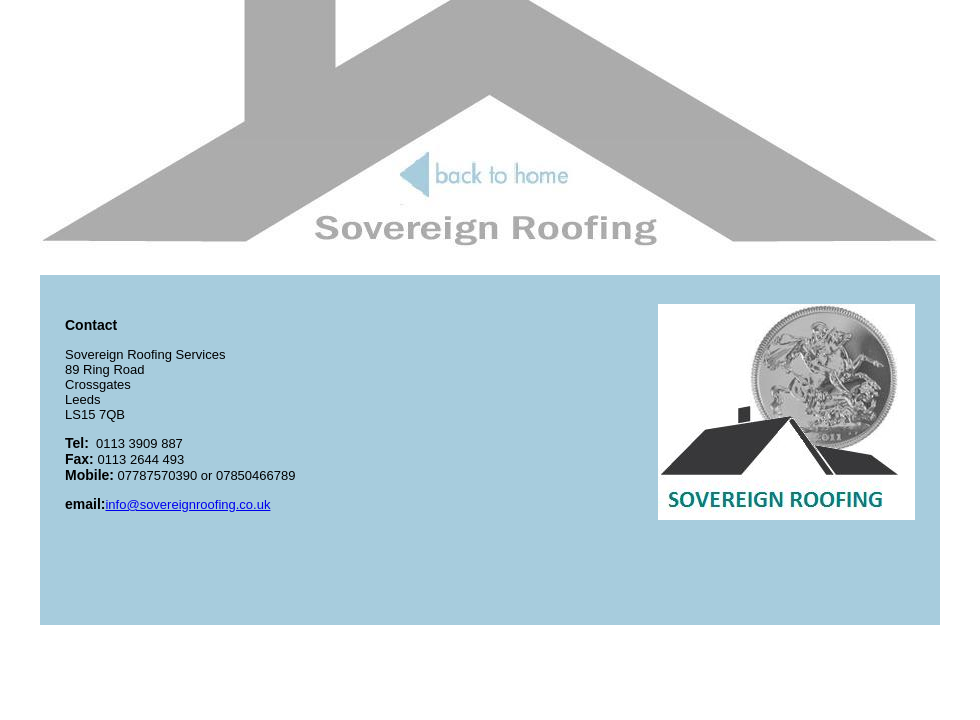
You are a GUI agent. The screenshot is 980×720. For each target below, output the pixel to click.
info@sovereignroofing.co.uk (187, 504)
